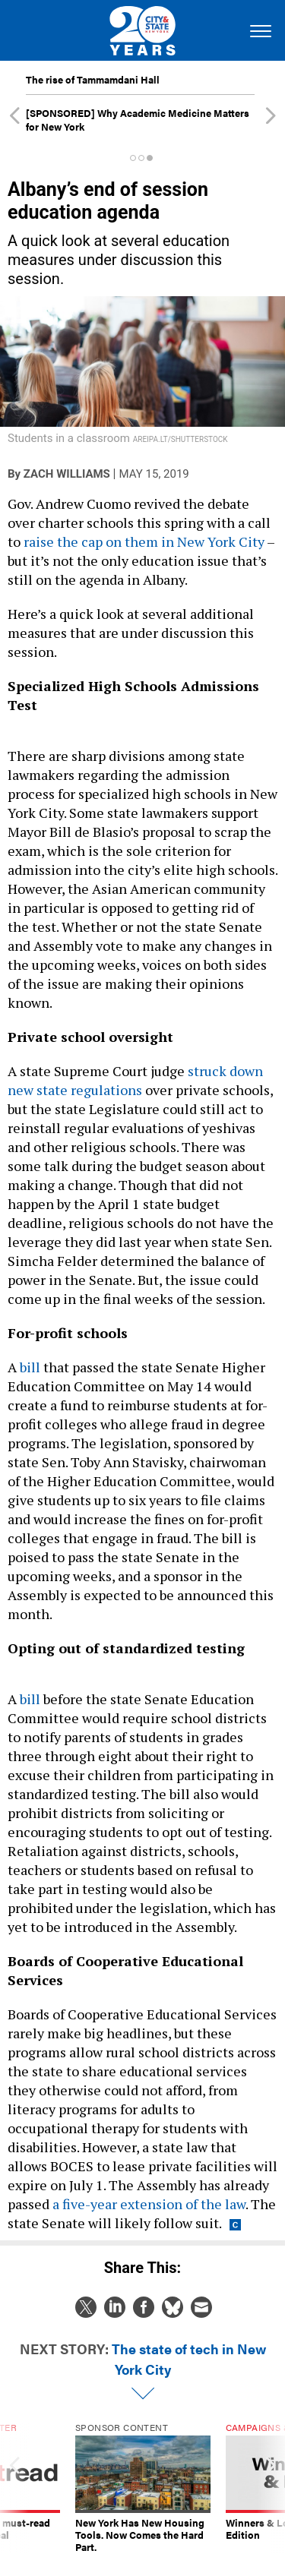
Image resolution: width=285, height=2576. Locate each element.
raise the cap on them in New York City (144, 541)
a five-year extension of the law (148, 2204)
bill (30, 1367)
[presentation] (14, 2488)
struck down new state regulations (135, 1080)
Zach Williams (67, 474)
